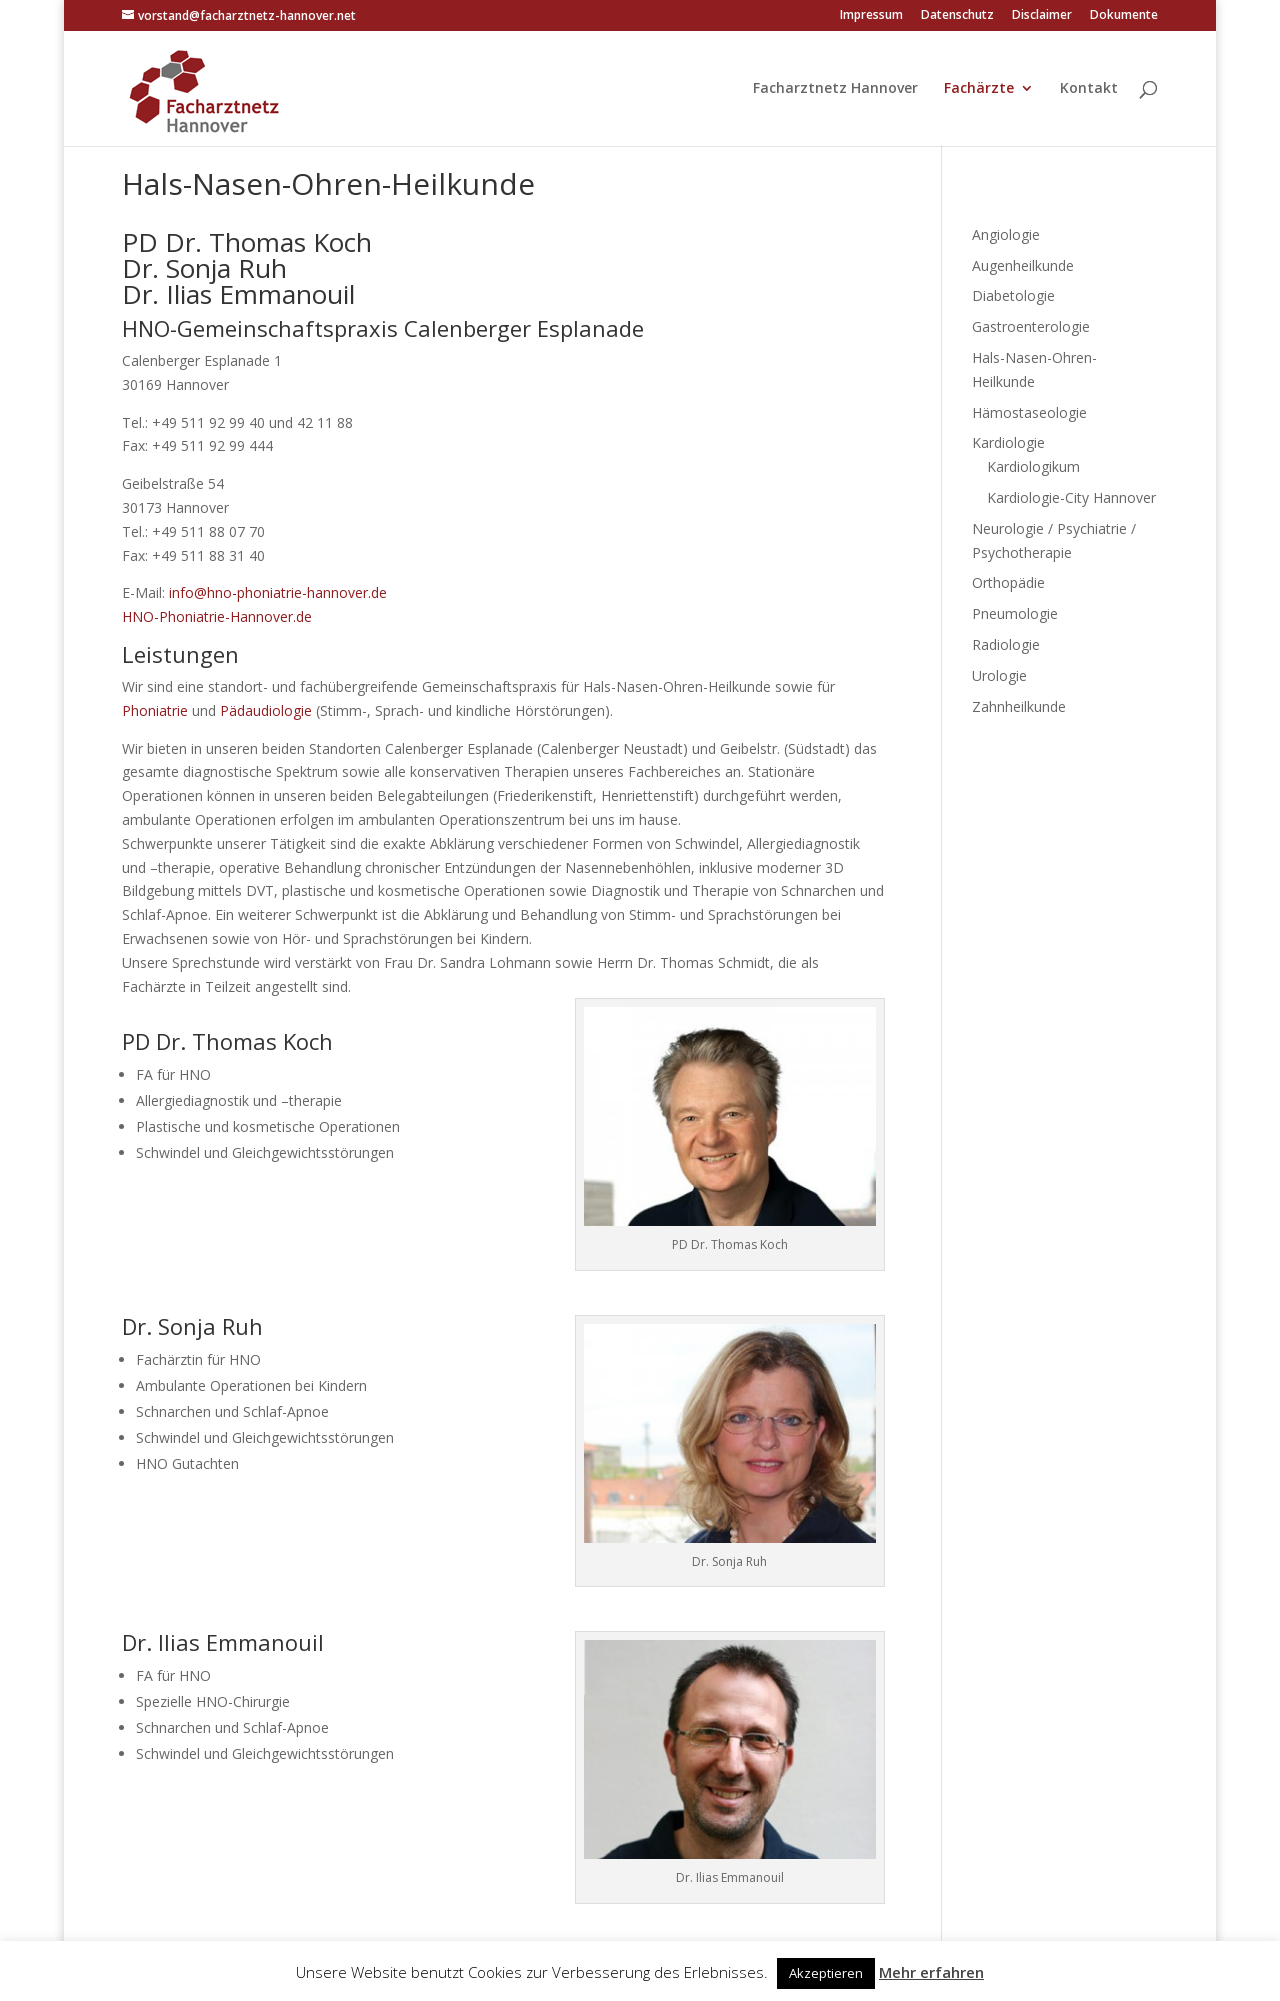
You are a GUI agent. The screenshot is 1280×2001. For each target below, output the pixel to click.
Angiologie (1006, 234)
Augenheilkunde (1023, 265)
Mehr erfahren (931, 1972)
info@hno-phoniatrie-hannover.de (278, 592)
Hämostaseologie (1029, 412)
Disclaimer (1042, 16)
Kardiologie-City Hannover (1071, 497)
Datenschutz (957, 16)
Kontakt (1089, 89)
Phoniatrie (155, 710)
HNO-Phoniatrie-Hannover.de (217, 616)
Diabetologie (1013, 295)
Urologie (999, 675)
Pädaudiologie (266, 710)
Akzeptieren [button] (826, 1973)
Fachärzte (979, 89)
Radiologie (1006, 644)
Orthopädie (1008, 582)
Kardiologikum (1033, 466)
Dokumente (1124, 16)
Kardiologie (1008, 442)
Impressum (871, 16)
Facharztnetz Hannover (835, 89)
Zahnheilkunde (1019, 706)
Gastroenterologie (1031, 326)
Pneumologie (1015, 613)
